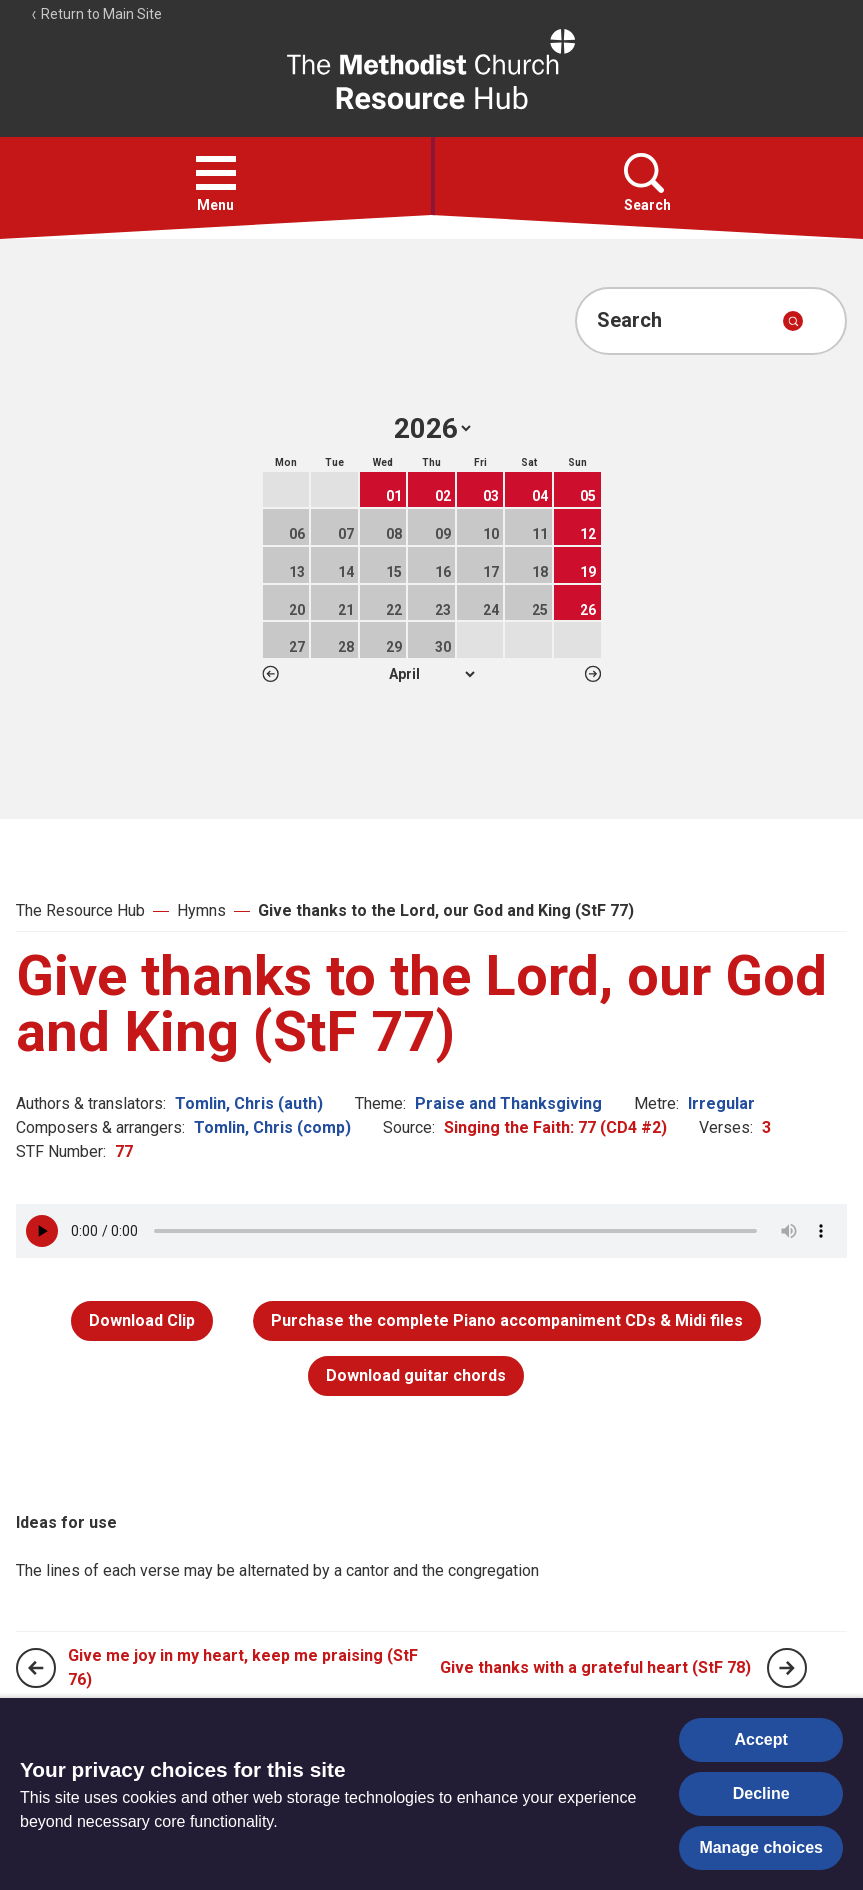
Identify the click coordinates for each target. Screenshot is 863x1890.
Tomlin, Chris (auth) (249, 1103)
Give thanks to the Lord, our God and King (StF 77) (446, 910)
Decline (761, 1793)
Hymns (201, 910)
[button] (216, 173)
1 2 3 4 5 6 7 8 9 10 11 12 (431, 674)
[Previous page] (36, 1668)
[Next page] (787, 1668)
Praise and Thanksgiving (508, 1103)
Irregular (721, 1103)
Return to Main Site (96, 14)
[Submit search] (793, 321)
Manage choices (761, 1847)
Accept (761, 1739)
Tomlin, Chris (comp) (272, 1127)
